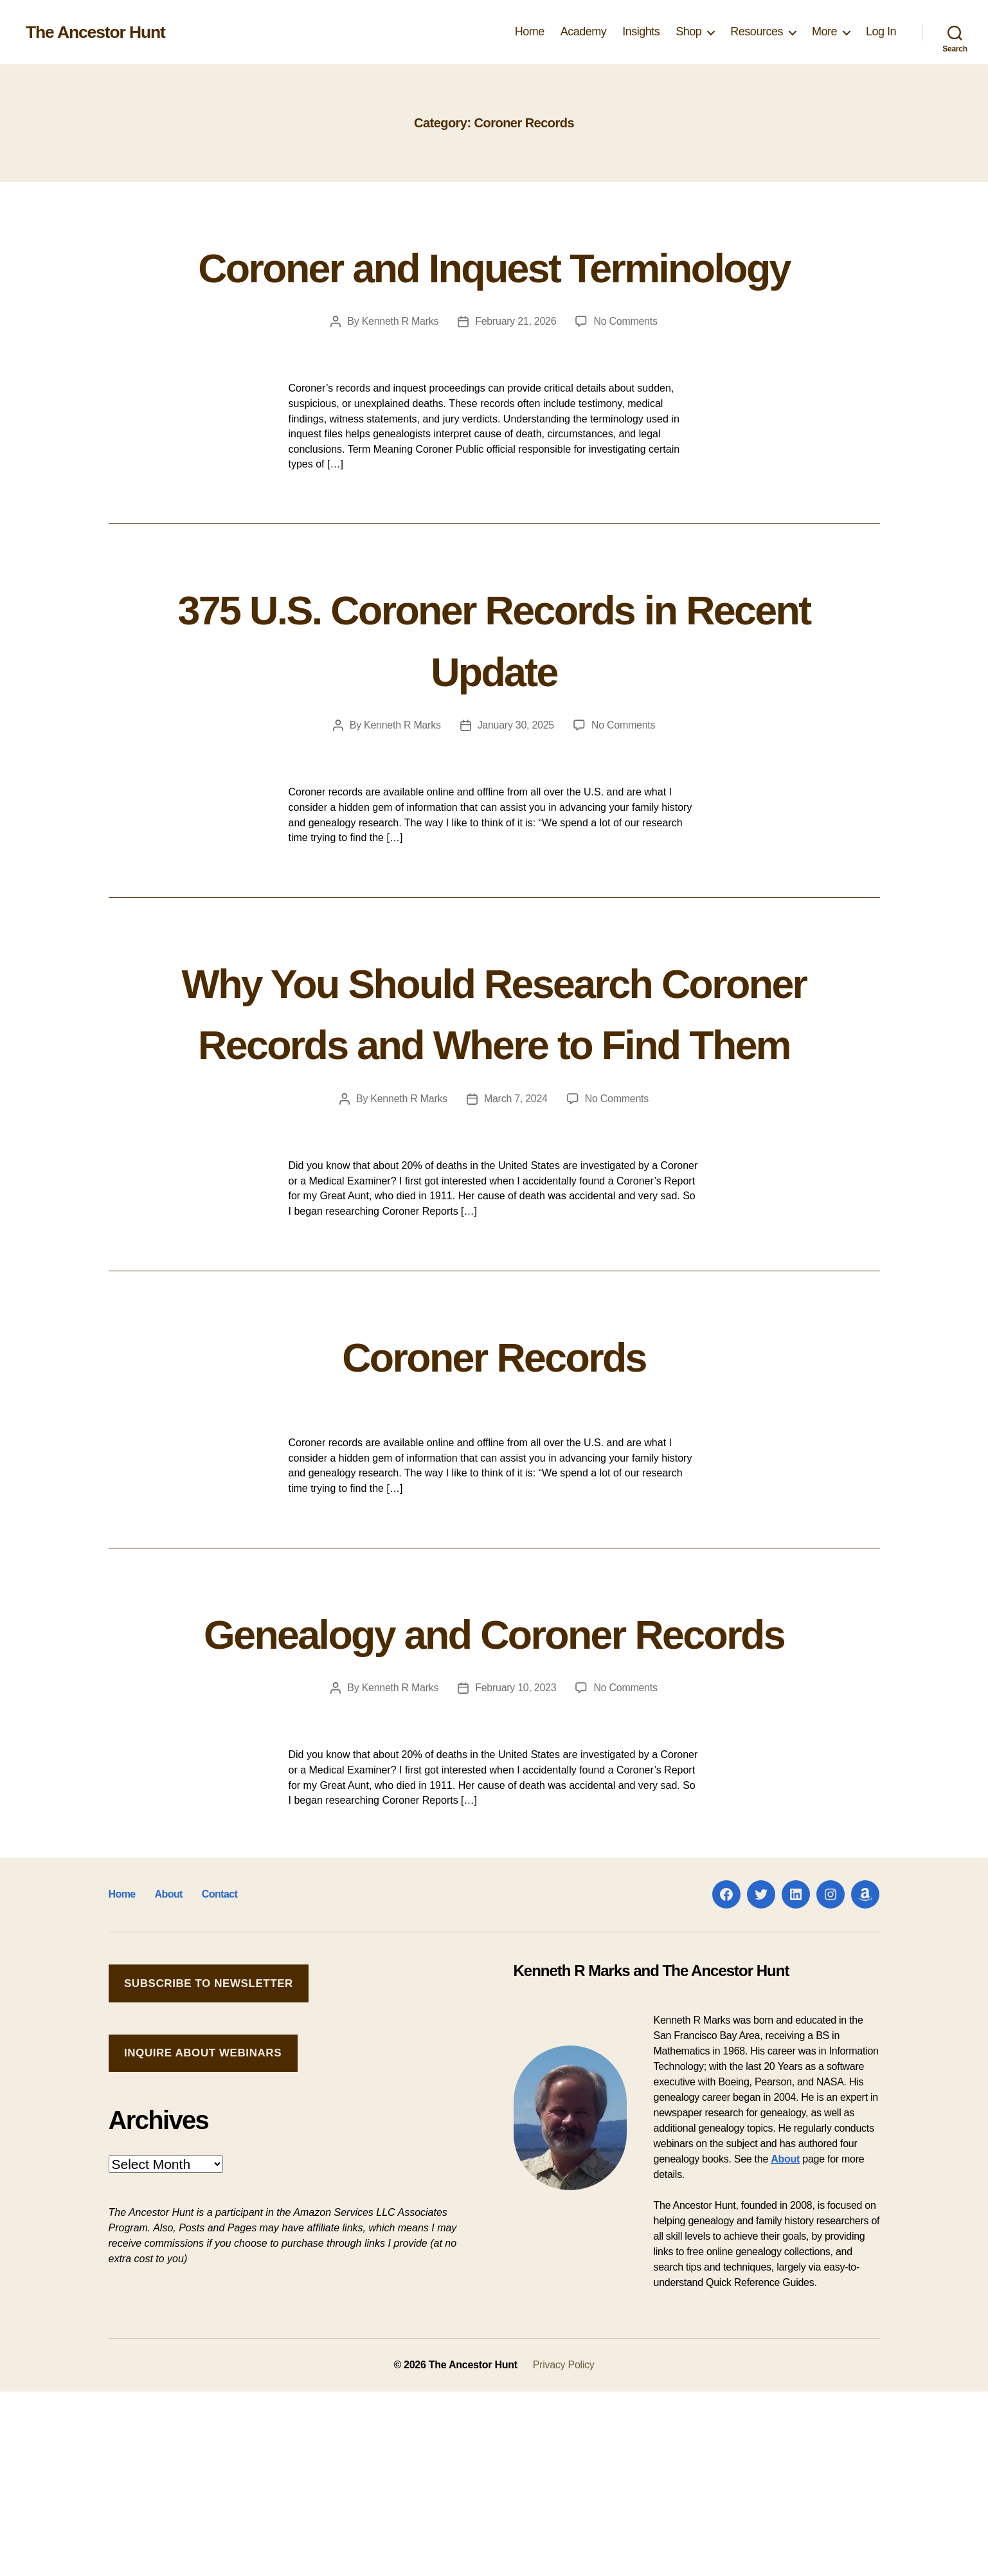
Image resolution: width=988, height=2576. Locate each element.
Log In (881, 31)
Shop (688, 31)
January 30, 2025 (516, 786)
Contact (219, 2078)
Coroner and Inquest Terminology (494, 294)
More (824, 31)
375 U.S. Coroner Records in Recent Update (494, 698)
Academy (584, 31)
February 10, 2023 (515, 1872)
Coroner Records (494, 1476)
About (168, 2078)
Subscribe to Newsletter (208, 2168)
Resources (756, 31)
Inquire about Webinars (203, 2237)
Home (529, 31)
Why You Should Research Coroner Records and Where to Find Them (494, 1101)
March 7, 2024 (516, 1221)
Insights (641, 31)
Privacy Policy (564, 2549)
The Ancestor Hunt (100, 32)
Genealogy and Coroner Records (494, 1784)
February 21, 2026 (515, 382)
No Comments (625, 382)
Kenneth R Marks (400, 382)
